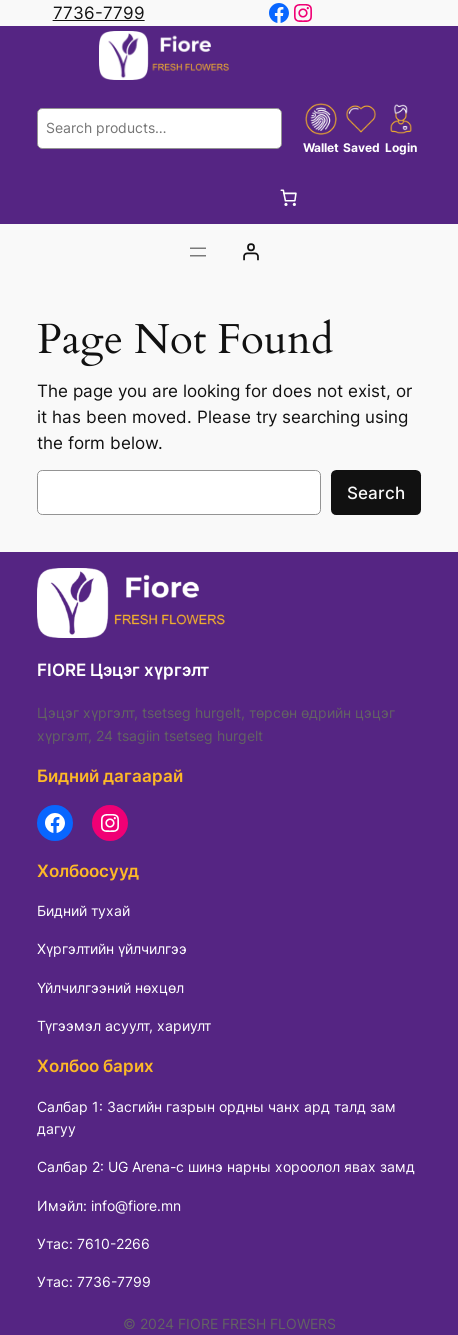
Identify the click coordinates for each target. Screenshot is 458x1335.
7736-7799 (99, 13)
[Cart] (289, 198)
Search (376, 493)
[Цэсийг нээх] (198, 252)
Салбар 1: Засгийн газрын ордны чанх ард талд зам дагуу (216, 1117)
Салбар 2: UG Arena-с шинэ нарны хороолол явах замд (226, 1166)
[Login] (251, 252)
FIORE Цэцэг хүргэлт (123, 670)
